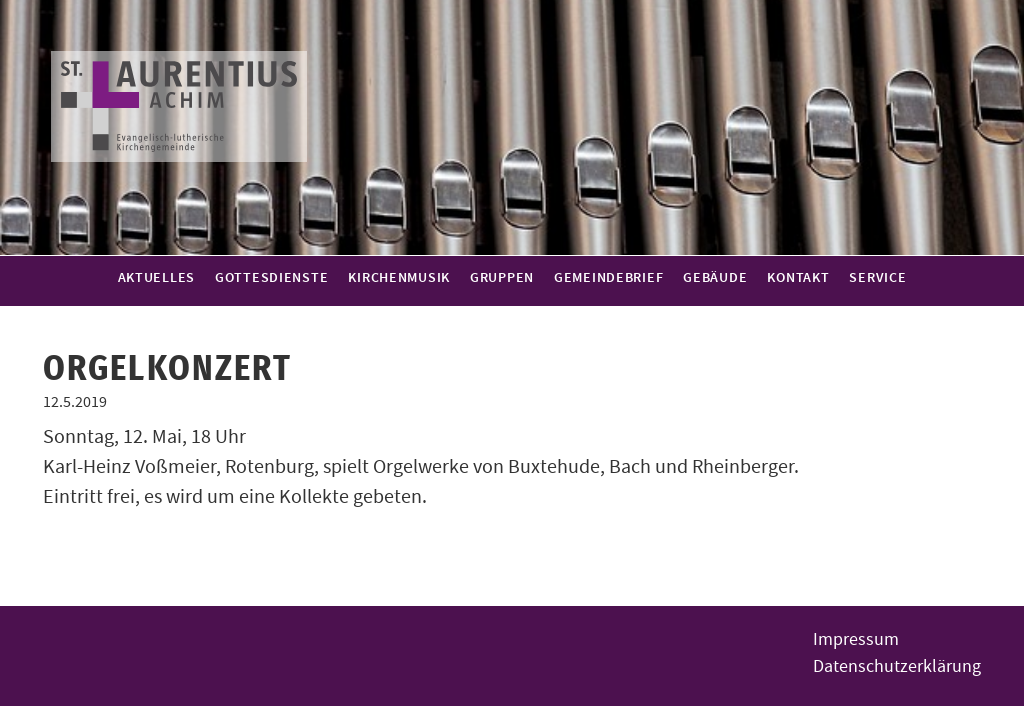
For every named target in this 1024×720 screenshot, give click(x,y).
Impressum (856, 639)
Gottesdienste (271, 278)
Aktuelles (156, 278)
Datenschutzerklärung (897, 666)
